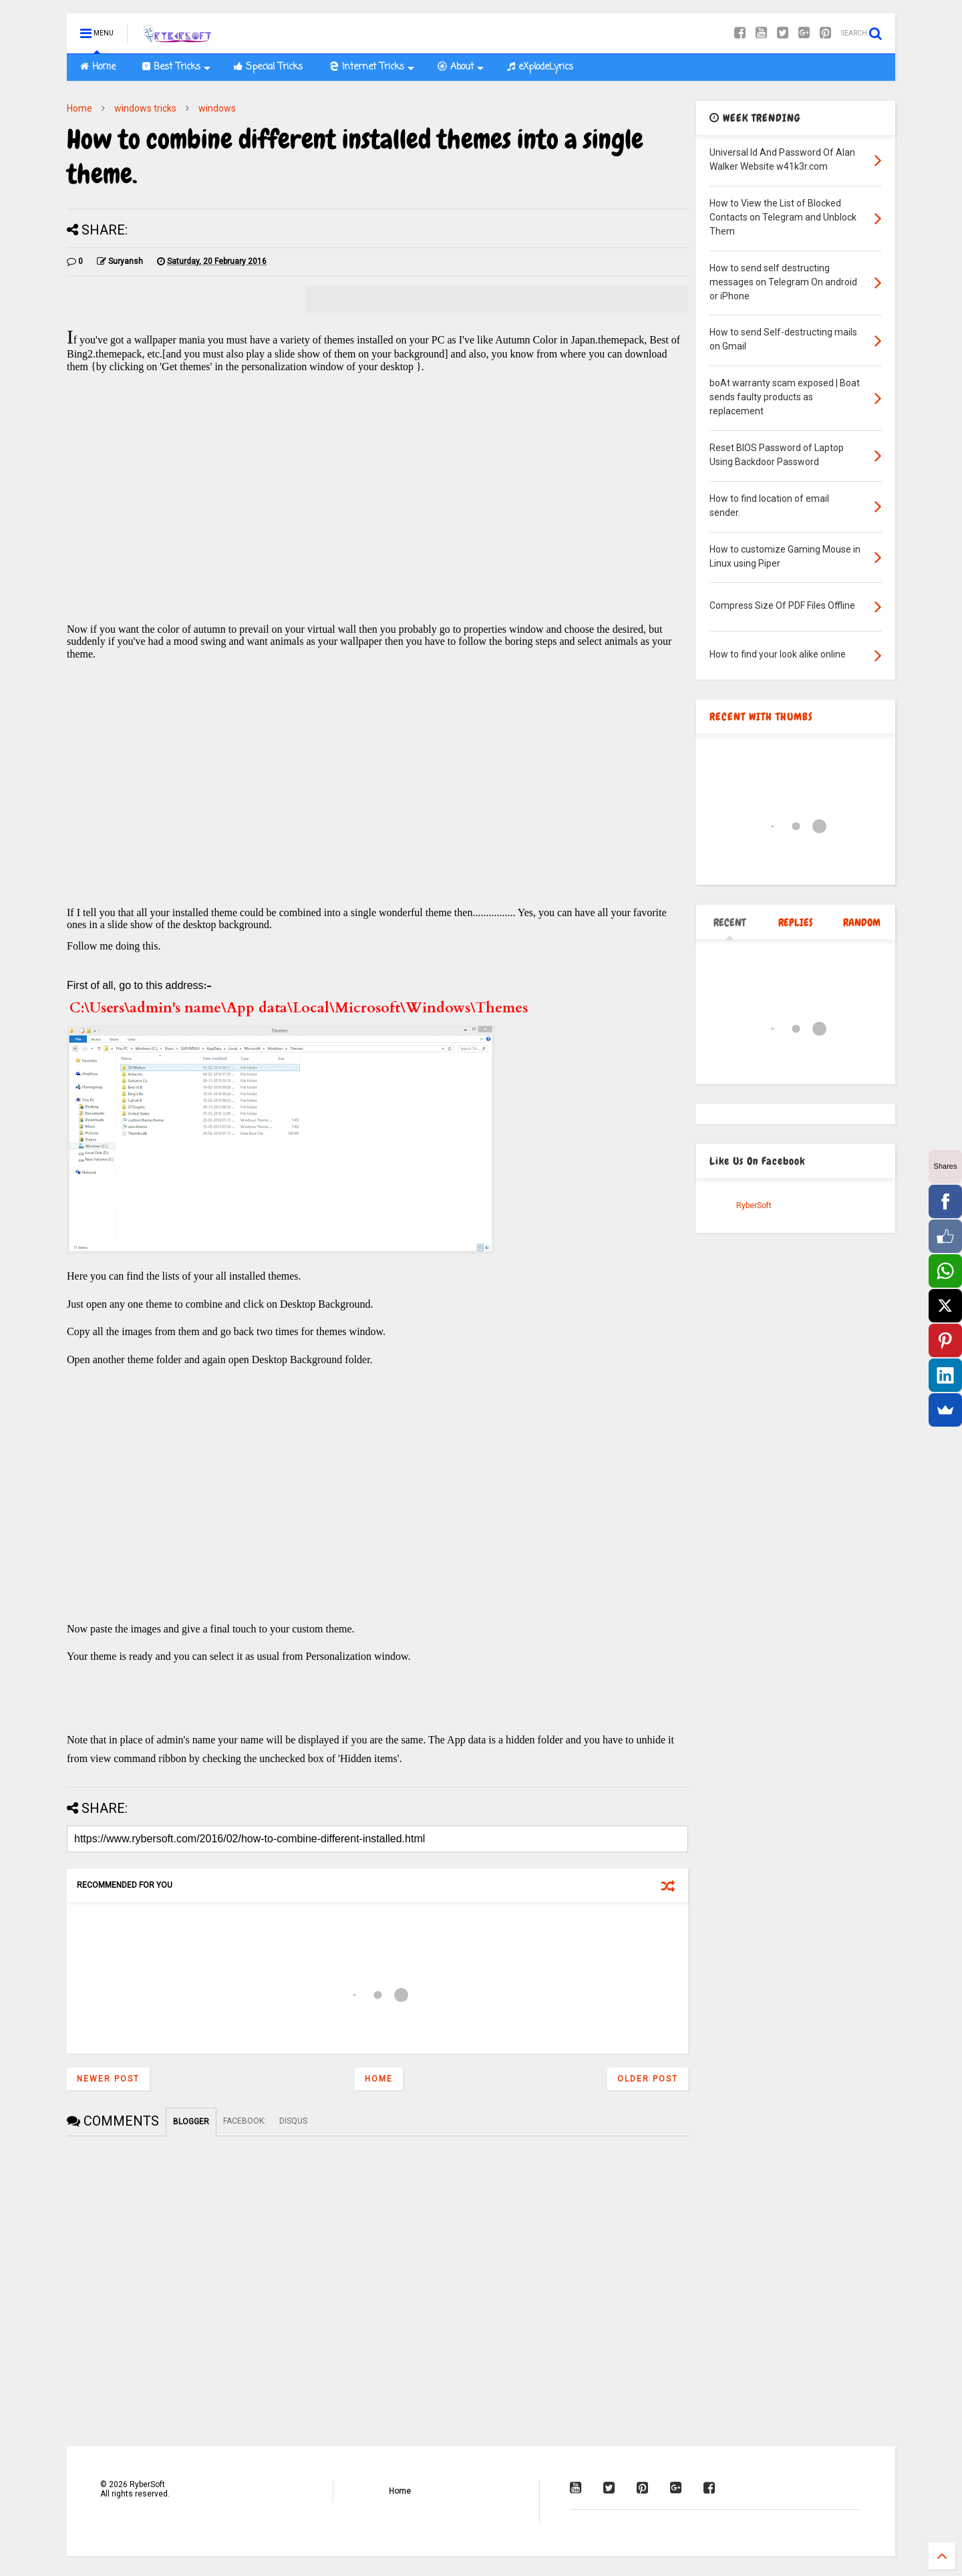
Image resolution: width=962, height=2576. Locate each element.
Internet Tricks (371, 67)
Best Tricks (176, 67)
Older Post (647, 2079)
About (461, 67)
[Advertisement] (377, 511)
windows (217, 108)
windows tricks (145, 108)
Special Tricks (268, 67)
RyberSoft (754, 1205)
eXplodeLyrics (540, 67)
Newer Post (108, 2079)
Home (98, 67)
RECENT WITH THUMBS (761, 717)
